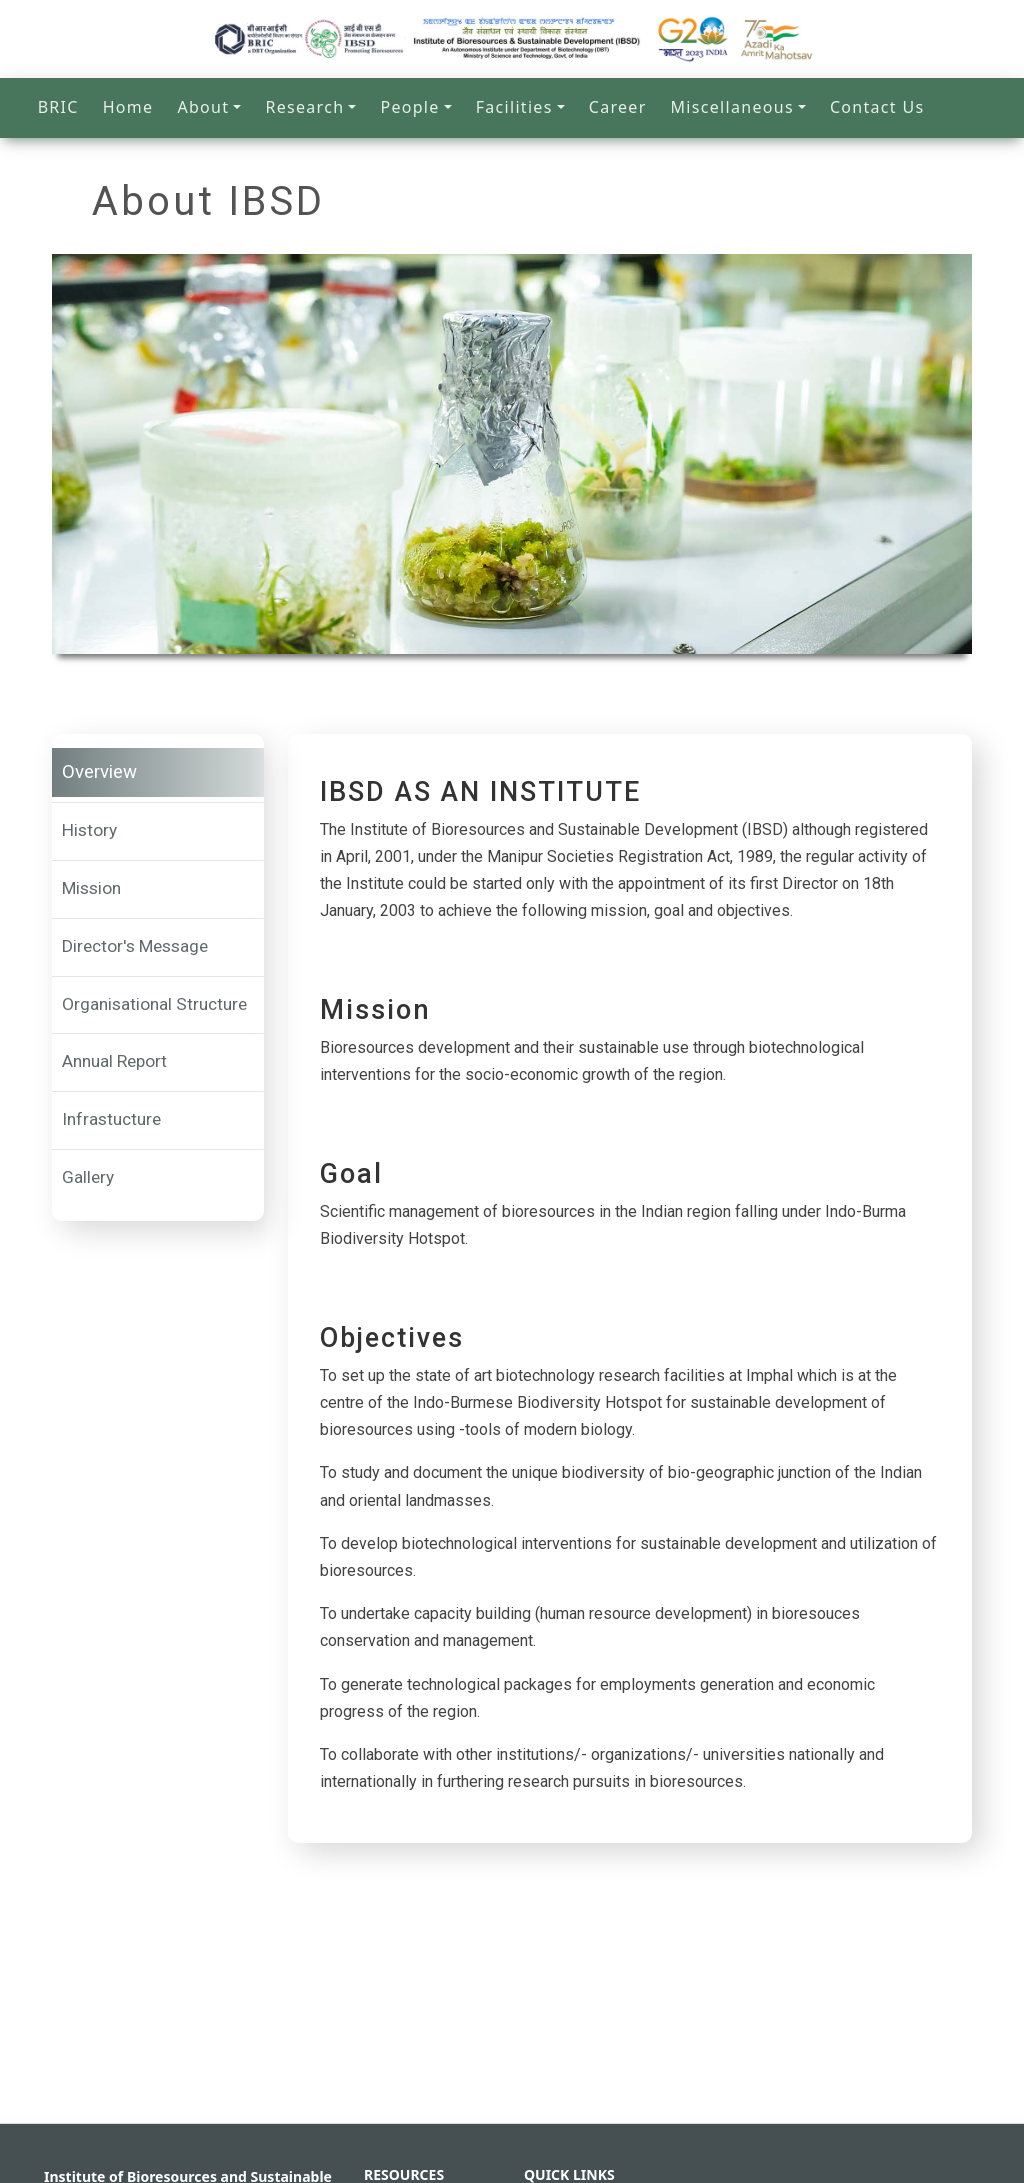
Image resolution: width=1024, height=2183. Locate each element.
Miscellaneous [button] (732, 107)
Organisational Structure (154, 1004)
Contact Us (877, 107)
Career (618, 107)
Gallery (88, 1177)
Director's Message (135, 946)
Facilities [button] (514, 107)
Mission (91, 888)
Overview (99, 772)
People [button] (409, 107)
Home (128, 107)
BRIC (58, 107)
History (89, 830)
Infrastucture (111, 1119)
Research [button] (304, 107)
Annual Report (114, 1061)
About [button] (203, 107)
